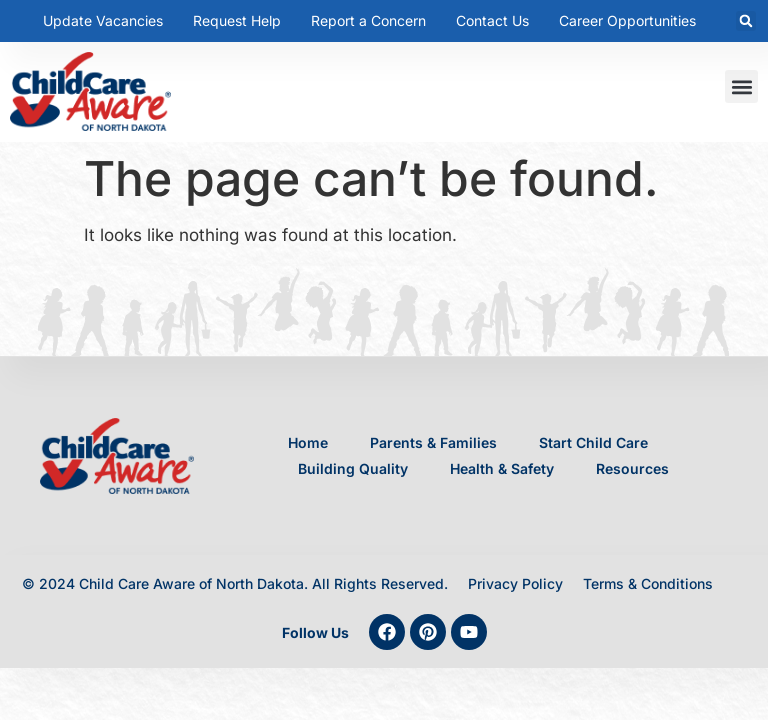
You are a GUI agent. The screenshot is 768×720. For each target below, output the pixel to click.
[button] (746, 21)
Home (308, 442)
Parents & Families (433, 442)
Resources (632, 468)
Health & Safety (502, 468)
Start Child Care (593, 442)
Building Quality (353, 468)
